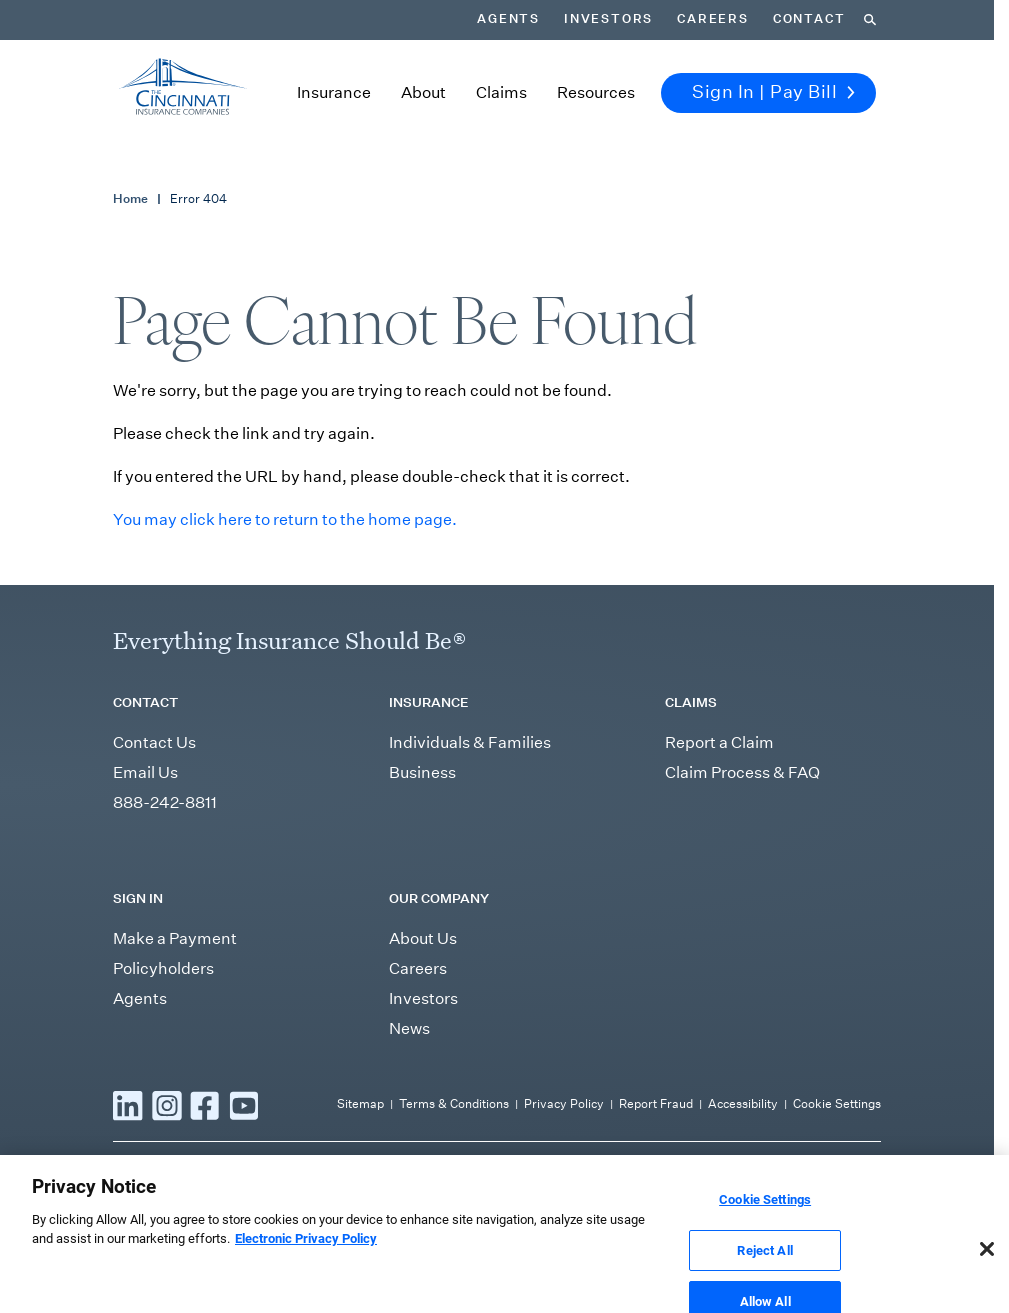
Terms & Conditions (454, 1103)
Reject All (764, 1270)
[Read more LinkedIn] (128, 1106)
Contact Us (154, 742)
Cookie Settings (837, 1103)
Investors (608, 19)
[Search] (870, 20)
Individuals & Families (470, 742)
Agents (508, 19)
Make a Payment (175, 938)
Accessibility (743, 1103)
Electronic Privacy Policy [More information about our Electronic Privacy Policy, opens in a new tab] (306, 1259)
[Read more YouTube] (244, 1106)
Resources (596, 92)
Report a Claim (719, 742)
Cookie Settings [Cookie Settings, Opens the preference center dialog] (765, 1220)
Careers (713, 19)
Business (422, 772)
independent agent (752, 1162)
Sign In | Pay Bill (773, 92)
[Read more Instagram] (167, 1106)
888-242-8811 (165, 802)
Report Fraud (656, 1103)
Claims (501, 92)
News (409, 1028)
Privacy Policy (564, 1103)
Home (130, 198)
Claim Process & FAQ (742, 772)
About (423, 92)
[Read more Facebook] (205, 1106)
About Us (423, 938)
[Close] (987, 1270)
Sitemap (360, 1103)
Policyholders (163, 968)
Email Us (145, 772)
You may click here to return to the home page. (285, 519)
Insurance (334, 92)
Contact (809, 19)
